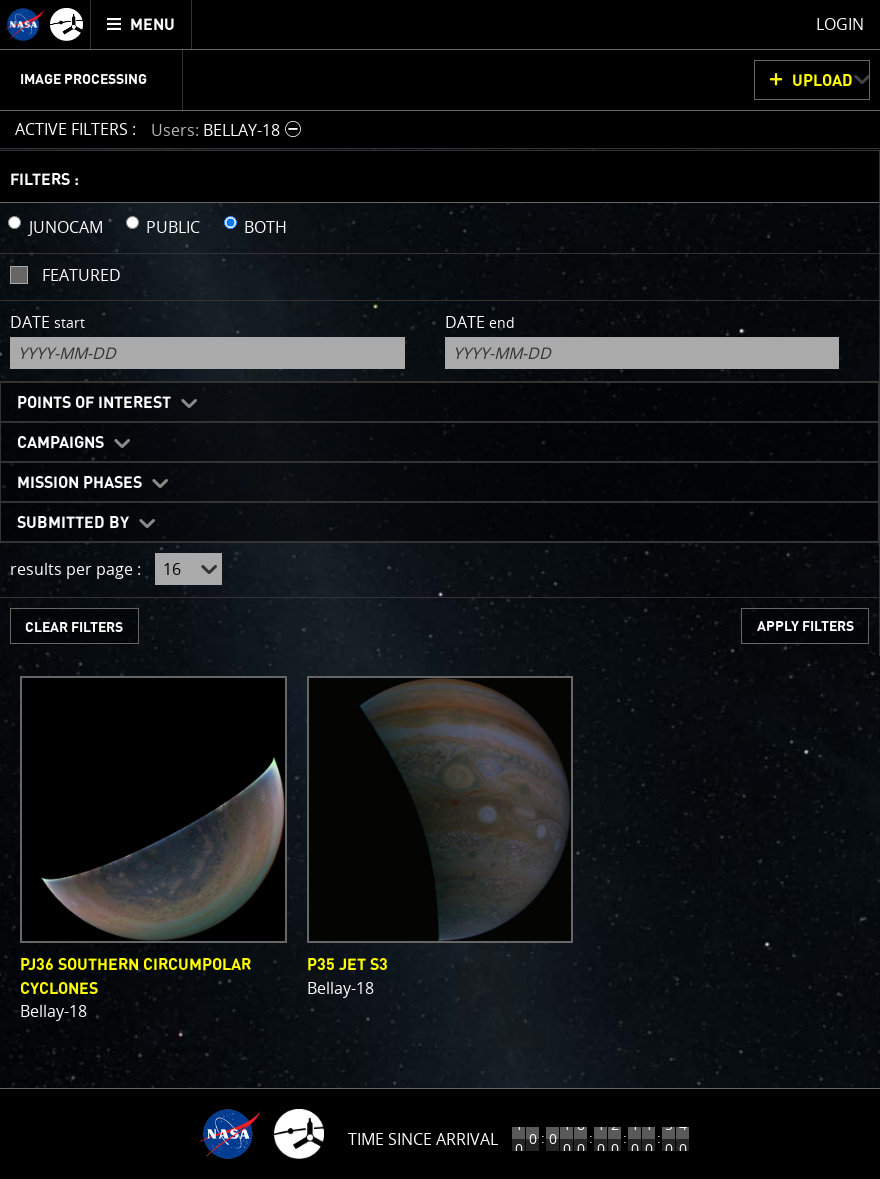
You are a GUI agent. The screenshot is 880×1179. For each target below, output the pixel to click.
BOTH (265, 227)
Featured (81, 275)
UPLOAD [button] (822, 81)
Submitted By (73, 523)
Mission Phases (79, 483)
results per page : (75, 569)
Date (47, 322)
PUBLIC (173, 227)
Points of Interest (94, 403)
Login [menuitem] (840, 24)
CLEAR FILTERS (74, 627)
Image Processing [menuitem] (83, 80)
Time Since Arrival (423, 1139)
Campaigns (60, 443)
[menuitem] (141, 24)
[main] (440, 589)
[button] (228, 129)
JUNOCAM (66, 227)
